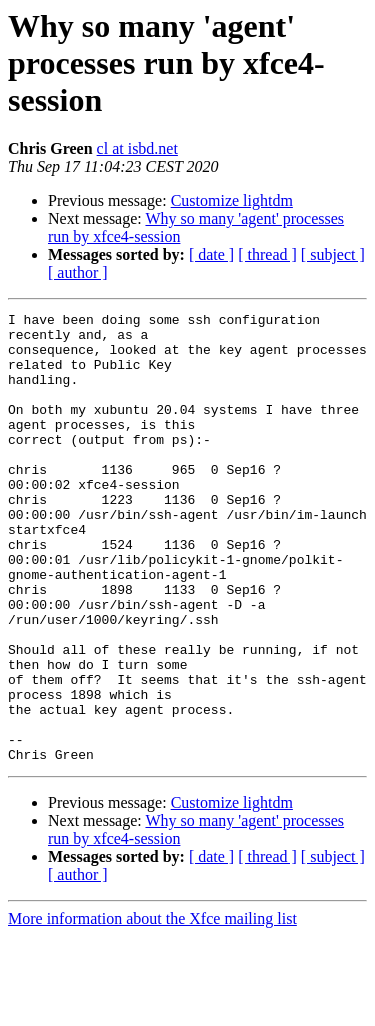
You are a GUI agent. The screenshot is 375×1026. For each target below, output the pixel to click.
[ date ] (211, 254)
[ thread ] (267, 254)
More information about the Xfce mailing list (152, 1008)
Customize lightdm (232, 200)
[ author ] (78, 272)
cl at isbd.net (137, 148)
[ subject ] (333, 254)
